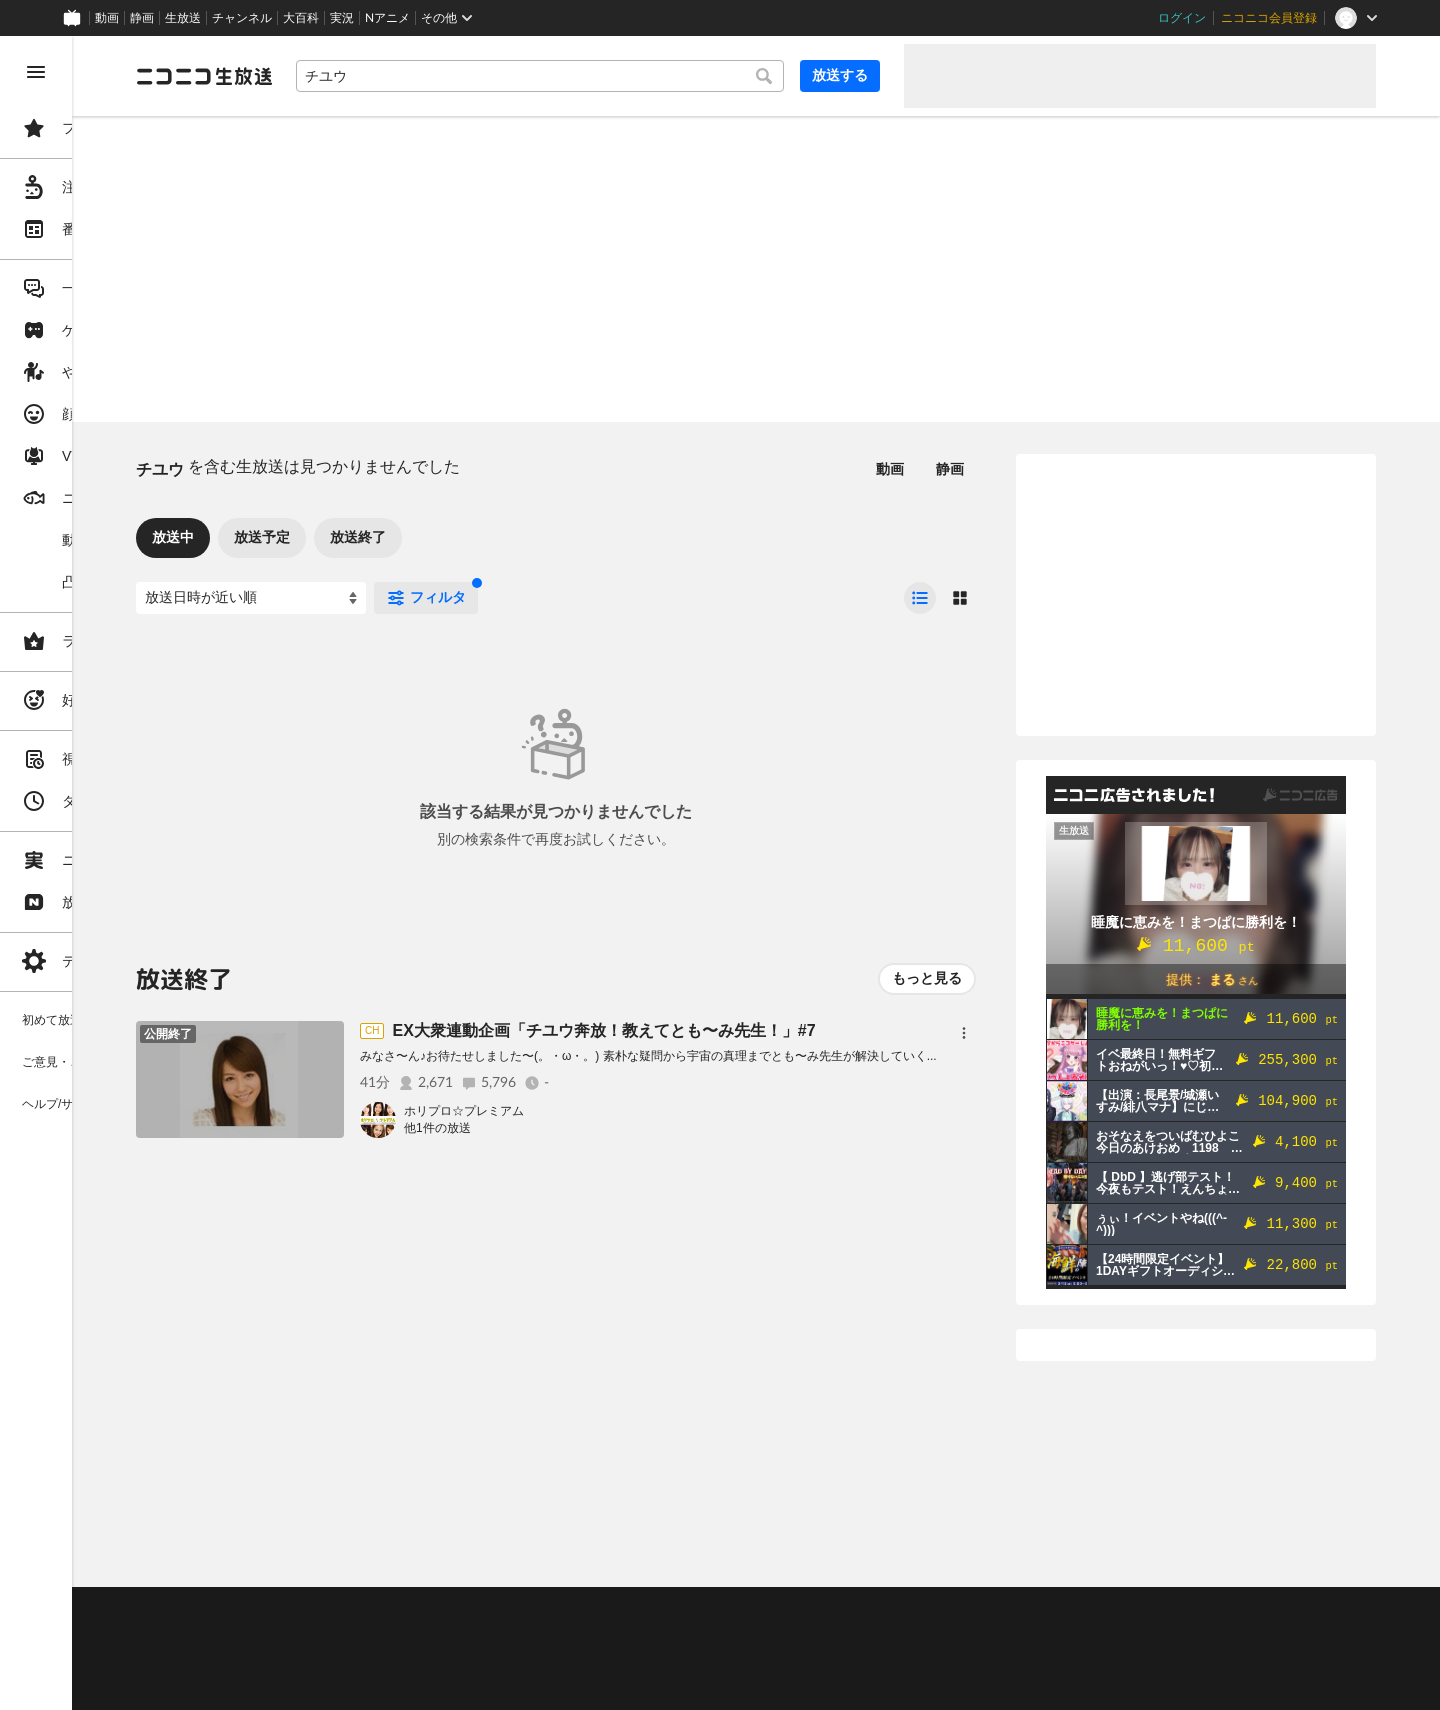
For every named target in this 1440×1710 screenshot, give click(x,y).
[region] (112, 873)
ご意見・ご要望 (330, 1611)
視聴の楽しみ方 (330, 1636)
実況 (342, 18)
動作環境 (543, 1611)
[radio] (920, 598)
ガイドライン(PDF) (701, 1611)
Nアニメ (387, 18)
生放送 (183, 18)
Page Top (832, 1559)
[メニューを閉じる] (36, 72)
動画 (107, 18)
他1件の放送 (589, 1128)
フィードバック (1308, 1558)
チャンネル (242, 18)
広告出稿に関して (336, 1685)
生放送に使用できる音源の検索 (497, 1661)
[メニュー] (964, 1033)
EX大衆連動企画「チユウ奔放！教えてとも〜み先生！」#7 (755, 1030)
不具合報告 (419, 1611)
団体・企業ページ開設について (682, 1661)
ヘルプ (484, 1611)
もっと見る (927, 978)
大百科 (301, 18)
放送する (840, 75)
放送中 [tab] (325, 537)
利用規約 (608, 1611)
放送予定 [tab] (414, 537)
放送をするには (431, 1636)
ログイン (1182, 18)
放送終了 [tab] (510, 537)
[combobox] (616, 76)
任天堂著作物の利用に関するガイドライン (515, 1685)
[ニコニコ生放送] (356, 76)
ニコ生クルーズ (532, 1636)
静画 (142, 18)
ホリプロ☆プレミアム (616, 1111)
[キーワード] (616, 76)
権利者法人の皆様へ (342, 1661)
